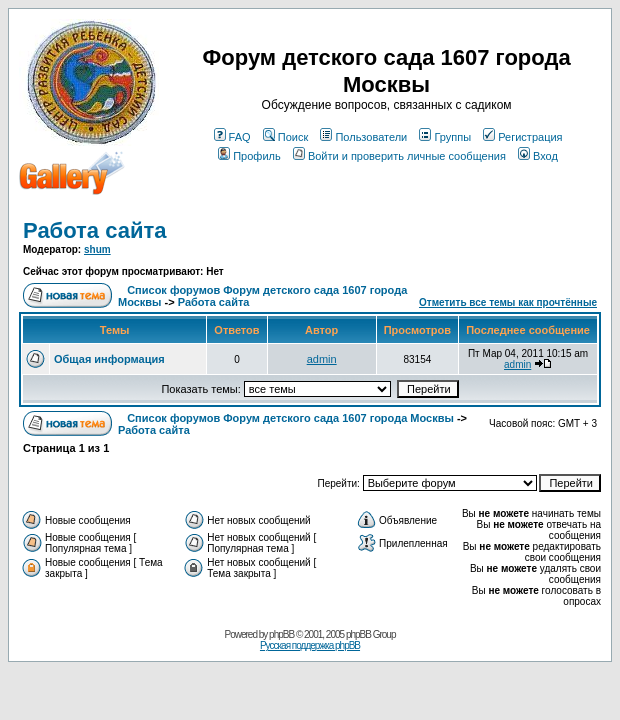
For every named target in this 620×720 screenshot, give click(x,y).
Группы (445, 137)
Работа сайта (95, 230)
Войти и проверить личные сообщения (399, 156)
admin (322, 359)
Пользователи (363, 137)
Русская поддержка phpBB (310, 645)
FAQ (232, 137)
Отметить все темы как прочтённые (508, 302)
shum (97, 249)
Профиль (249, 156)
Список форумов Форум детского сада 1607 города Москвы (290, 418)
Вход (538, 156)
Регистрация (522, 137)
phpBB (281, 634)
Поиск (285, 137)
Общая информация (109, 359)
